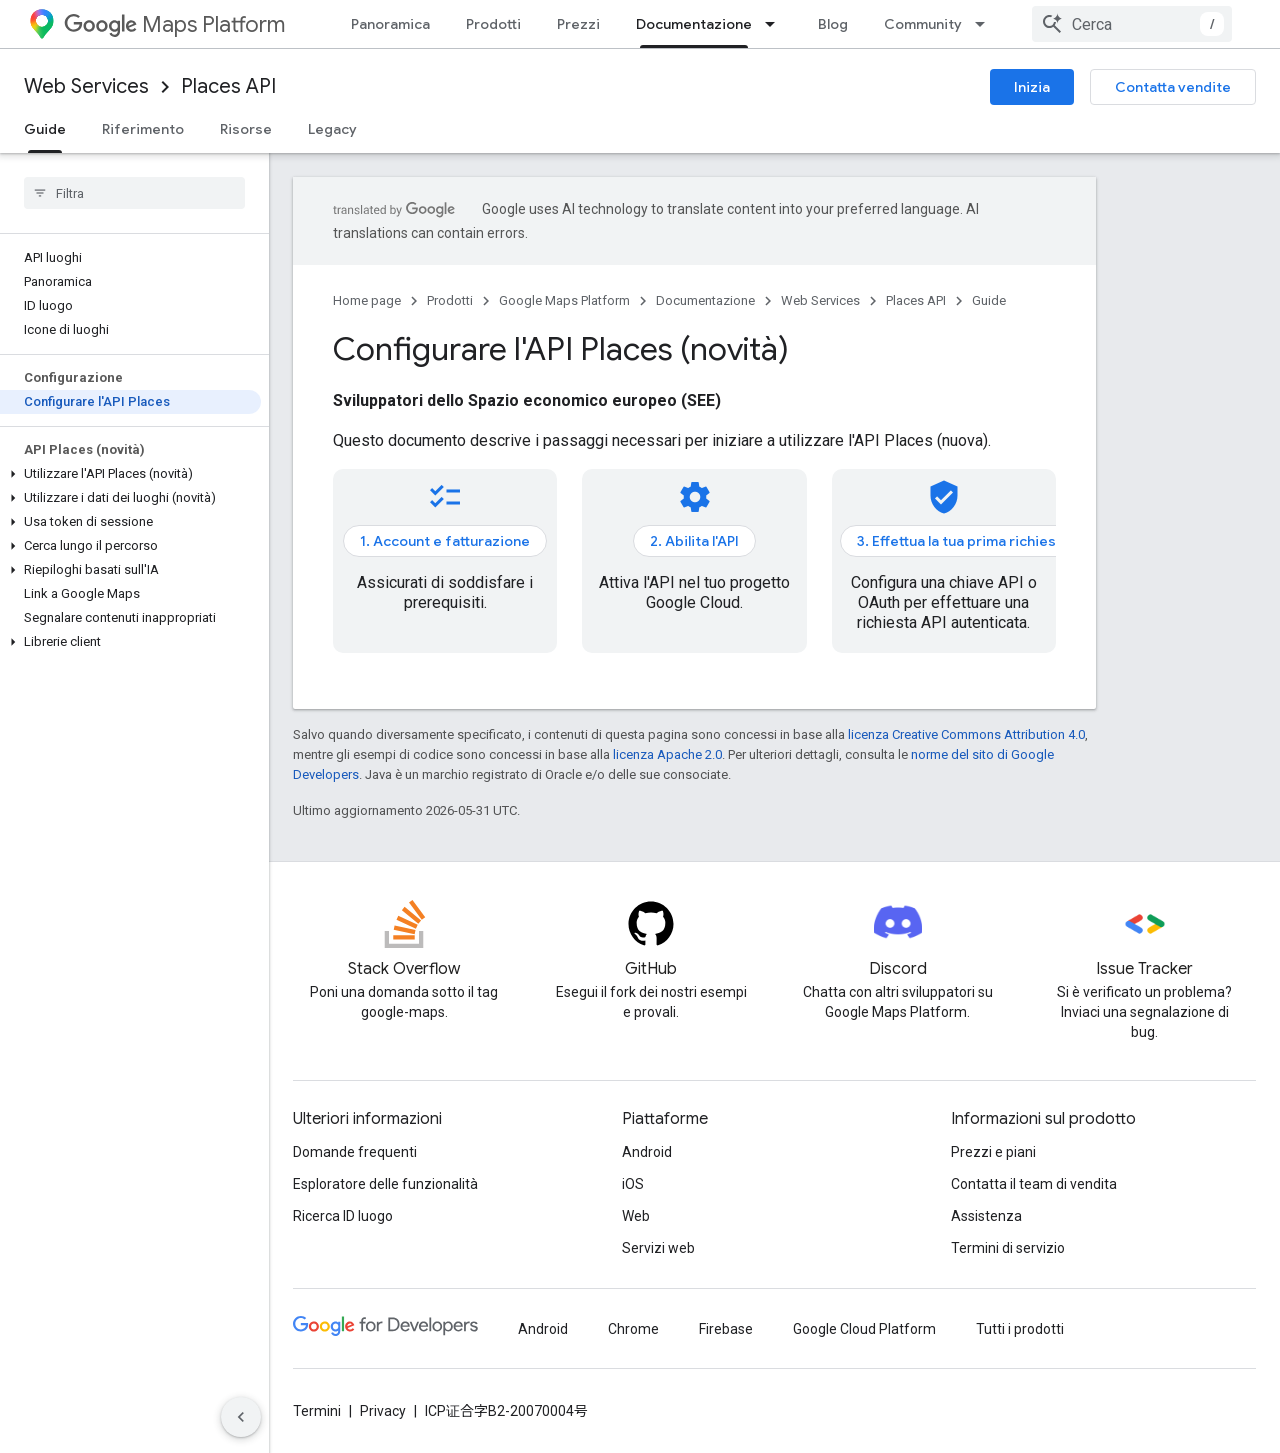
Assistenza (986, 1216)
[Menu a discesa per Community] (986, 24)
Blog (833, 24)
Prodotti (493, 24)
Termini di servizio (1008, 1248)
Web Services (86, 86)
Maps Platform (174, 24)
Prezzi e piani (993, 1152)
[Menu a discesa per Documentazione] (776, 24)
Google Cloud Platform (864, 1329)
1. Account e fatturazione (445, 541)
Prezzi (578, 24)
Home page (367, 300)
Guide (989, 300)
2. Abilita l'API (694, 541)
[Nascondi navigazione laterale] (241, 1417)
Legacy (332, 129)
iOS (633, 1184)
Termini (317, 1411)
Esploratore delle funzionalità (385, 1184)
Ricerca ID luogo (343, 1216)
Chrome (633, 1329)
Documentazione (705, 300)
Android (647, 1152)
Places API (228, 86)
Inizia (1032, 87)
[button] (130, 474)
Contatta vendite (1173, 87)
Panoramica (390, 24)
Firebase (726, 1329)
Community (923, 24)
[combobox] (1132, 24)
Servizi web (658, 1248)
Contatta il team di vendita (1034, 1184)
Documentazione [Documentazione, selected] (694, 24)
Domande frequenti (355, 1152)
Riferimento (143, 129)
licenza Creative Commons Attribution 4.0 (966, 734)
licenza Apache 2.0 (667, 754)
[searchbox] (134, 193)
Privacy (383, 1411)
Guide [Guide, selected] (45, 129)
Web (636, 1216)
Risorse (246, 129)
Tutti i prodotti (1020, 1329)
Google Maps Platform (564, 300)
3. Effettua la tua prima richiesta (963, 541)
